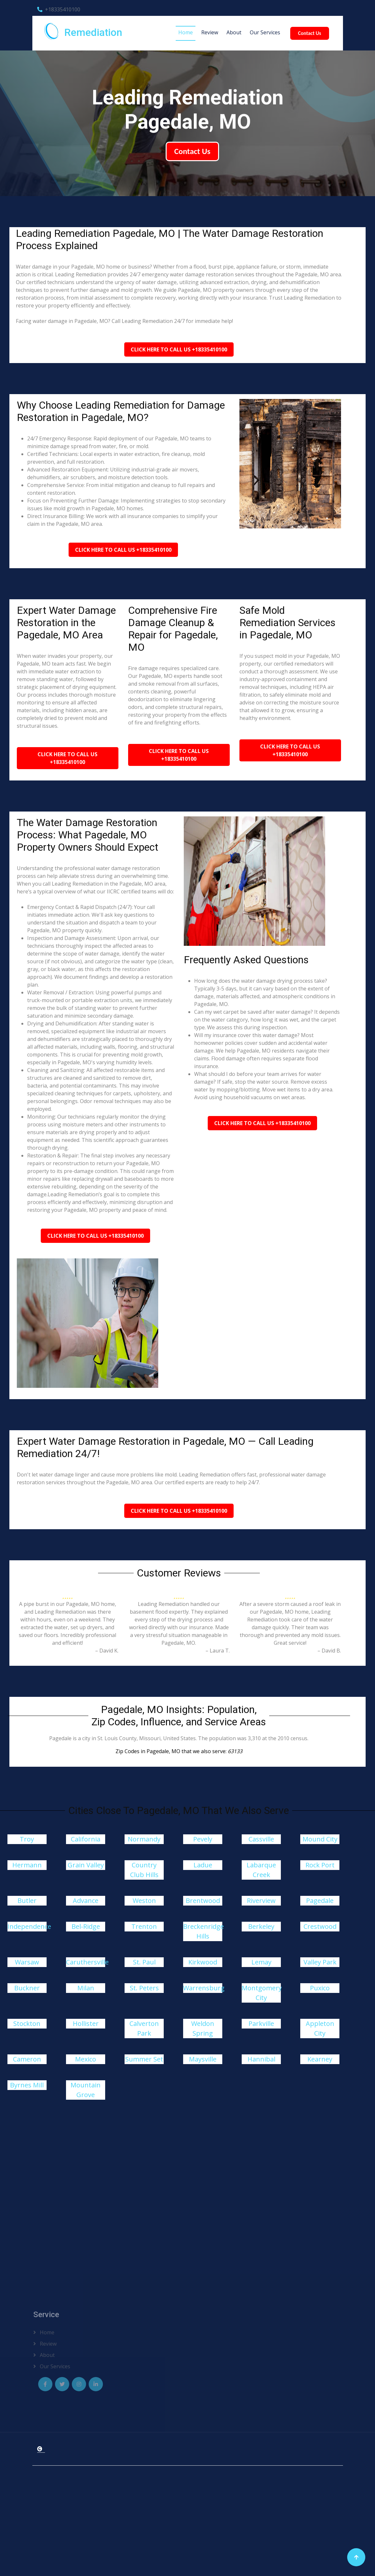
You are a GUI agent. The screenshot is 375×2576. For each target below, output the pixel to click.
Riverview (261, 1900)
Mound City (320, 1839)
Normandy (144, 1839)
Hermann (27, 1865)
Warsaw (27, 1962)
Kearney (319, 2059)
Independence (29, 1926)
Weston (144, 1900)
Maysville (202, 2059)
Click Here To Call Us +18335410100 (179, 349)
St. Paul (144, 1962)
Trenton (144, 1926)
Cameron (27, 2059)
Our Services (265, 32)
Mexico (85, 2059)
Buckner (27, 1988)
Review (209, 32)
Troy (27, 1839)
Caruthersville (87, 1962)
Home (185, 32)
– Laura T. (217, 1650)
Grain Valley (86, 1865)
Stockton (26, 2023)
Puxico (320, 1988)
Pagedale (320, 1900)
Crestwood (319, 1926)
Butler (27, 1900)
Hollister (86, 2023)
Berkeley (261, 1926)
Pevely (202, 1839)
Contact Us (309, 33)
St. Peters (144, 1988)
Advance (85, 1900)
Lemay (261, 1962)
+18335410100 (58, 9)
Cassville (261, 1839)
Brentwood (203, 1900)
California (85, 1839)
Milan (85, 1988)
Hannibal (261, 2059)
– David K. (106, 1650)
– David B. (329, 1650)
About (233, 32)
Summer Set (144, 2059)
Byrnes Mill (27, 2085)
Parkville (261, 2023)
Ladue (202, 1865)
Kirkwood (202, 1962)
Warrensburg (204, 1988)
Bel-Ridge (86, 1926)
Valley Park (319, 1962)
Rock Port (320, 1865)
